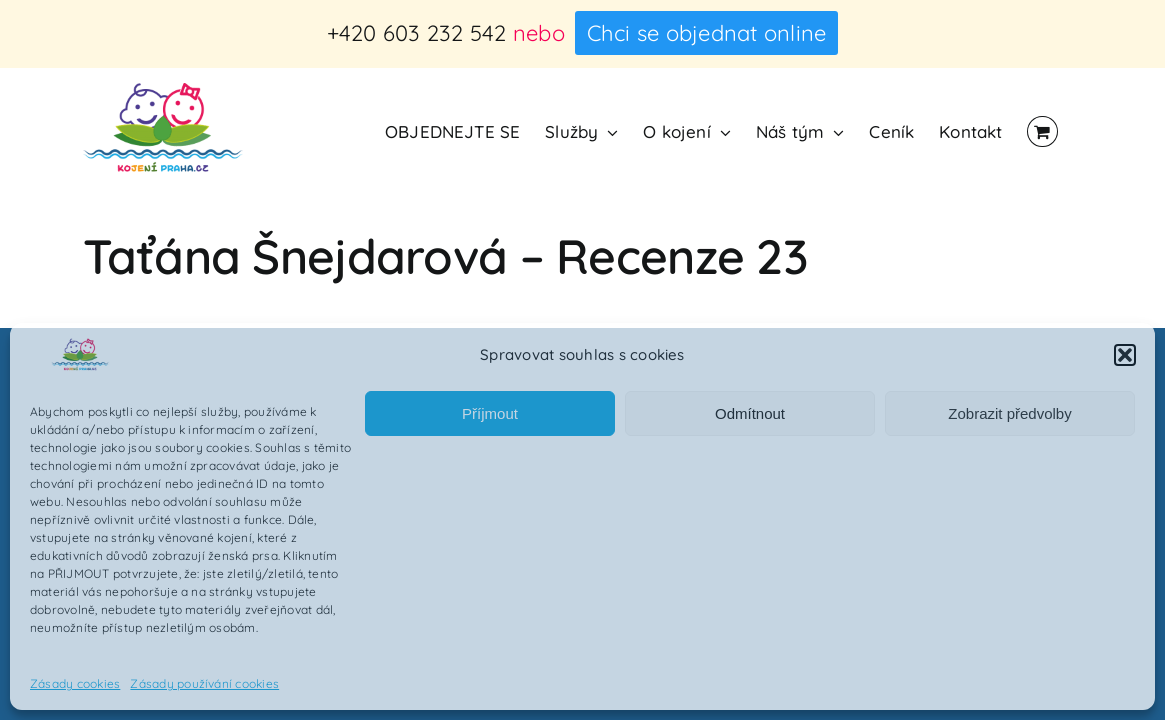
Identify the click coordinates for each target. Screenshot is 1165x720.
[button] (1125, 355)
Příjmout (490, 413)
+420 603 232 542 (417, 33)
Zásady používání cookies (204, 683)
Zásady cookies (75, 683)
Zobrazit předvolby (1009, 413)
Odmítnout (750, 413)
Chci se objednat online (707, 33)
